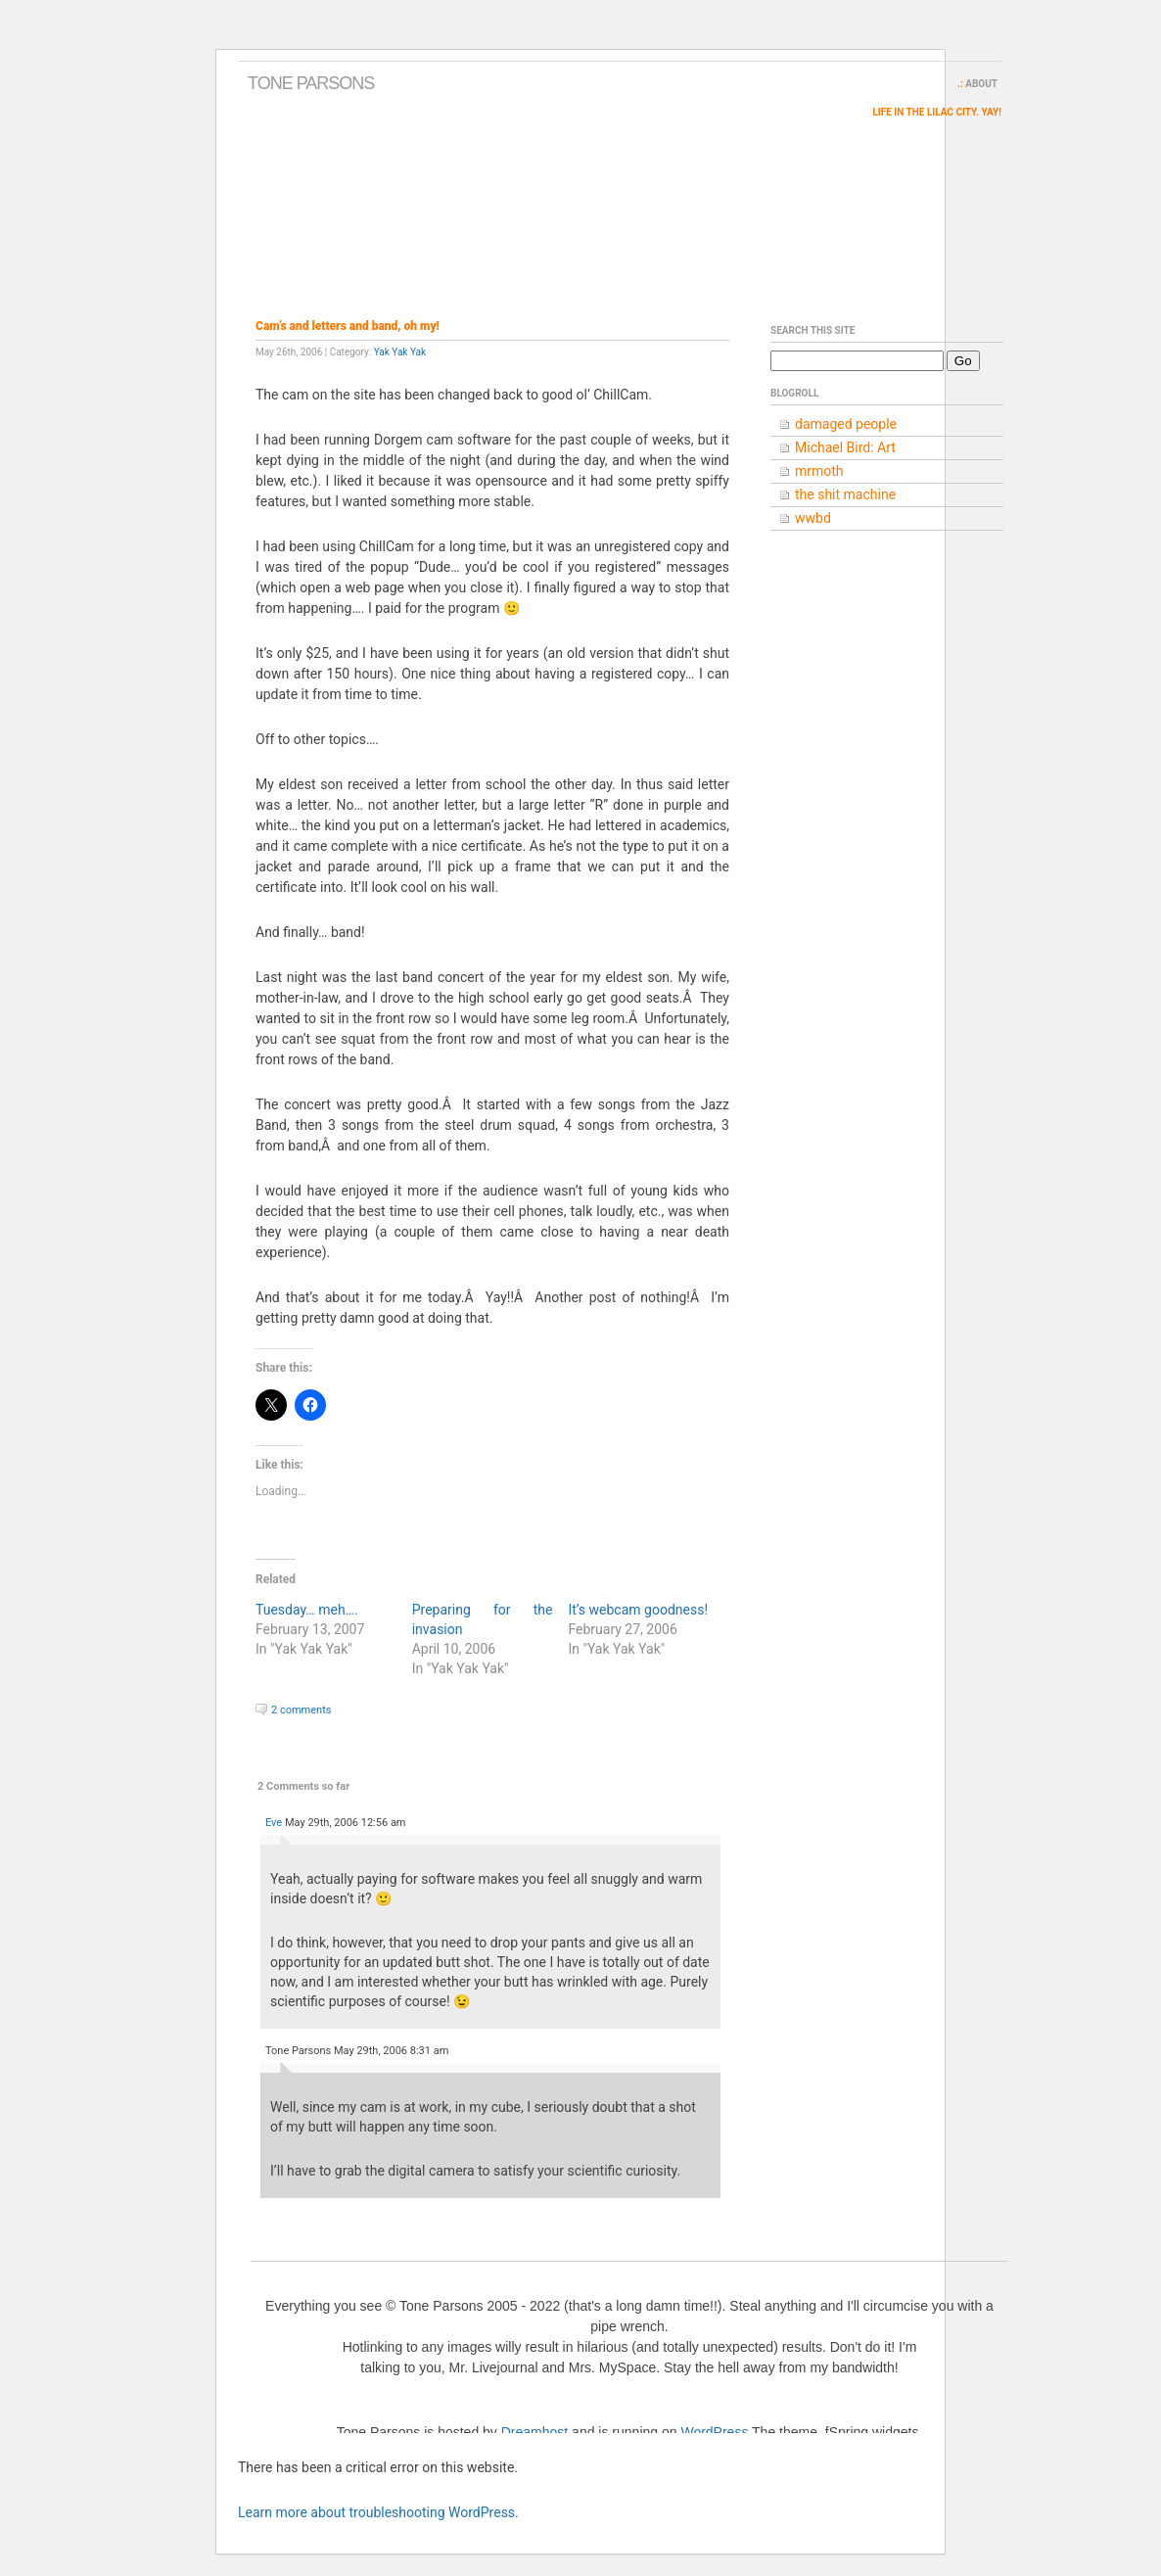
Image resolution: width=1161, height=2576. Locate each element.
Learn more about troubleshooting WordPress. (378, 2512)
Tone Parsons (311, 83)
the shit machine (845, 494)
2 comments (301, 1710)
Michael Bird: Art (845, 447)
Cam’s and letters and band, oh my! (347, 326)
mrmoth (819, 471)
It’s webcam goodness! (638, 1609)
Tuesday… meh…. (306, 1609)
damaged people (846, 424)
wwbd (813, 518)
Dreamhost (534, 2432)
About (981, 83)
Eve (273, 1822)
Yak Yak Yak (400, 352)
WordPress (714, 2432)
